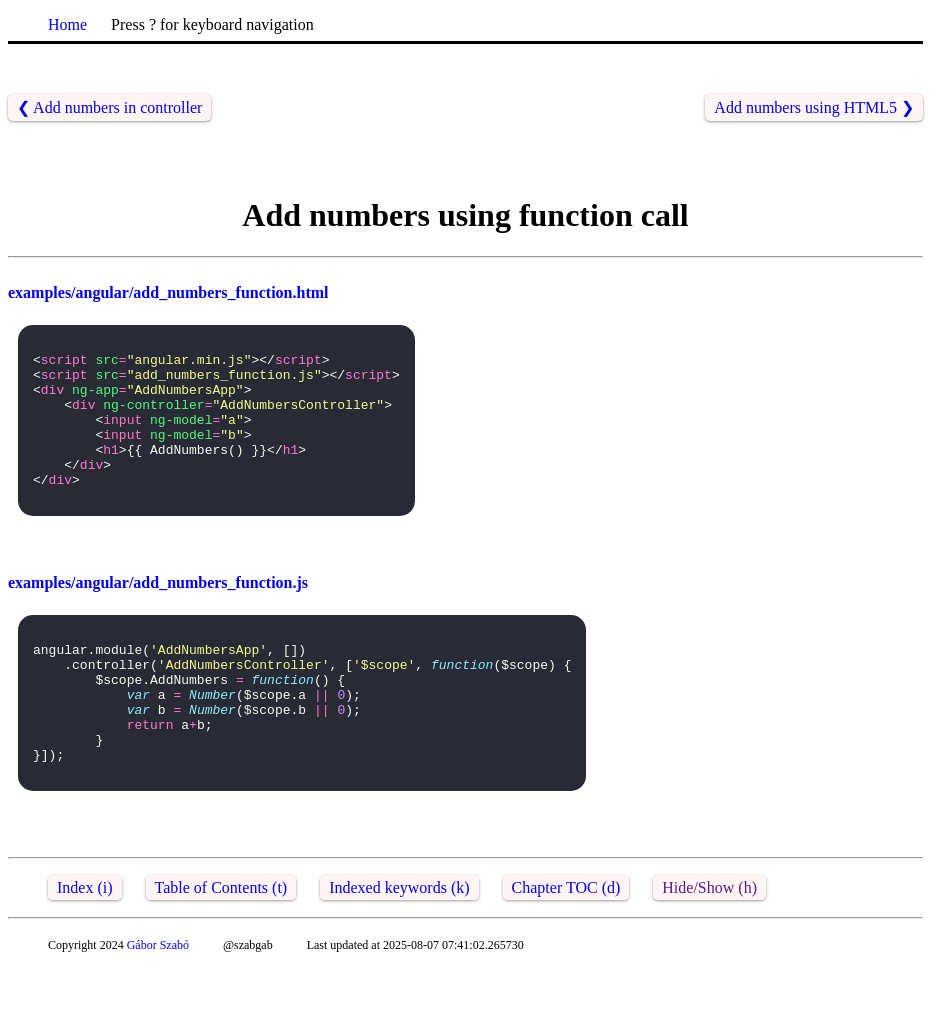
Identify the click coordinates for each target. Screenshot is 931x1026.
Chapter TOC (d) (566, 944)
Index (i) (85, 944)
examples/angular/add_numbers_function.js (158, 612)
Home (67, 24)
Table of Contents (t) (221, 944)
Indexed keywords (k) (399, 944)
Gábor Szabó (158, 1002)
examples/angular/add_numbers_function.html (168, 292)
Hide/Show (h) (709, 944)
